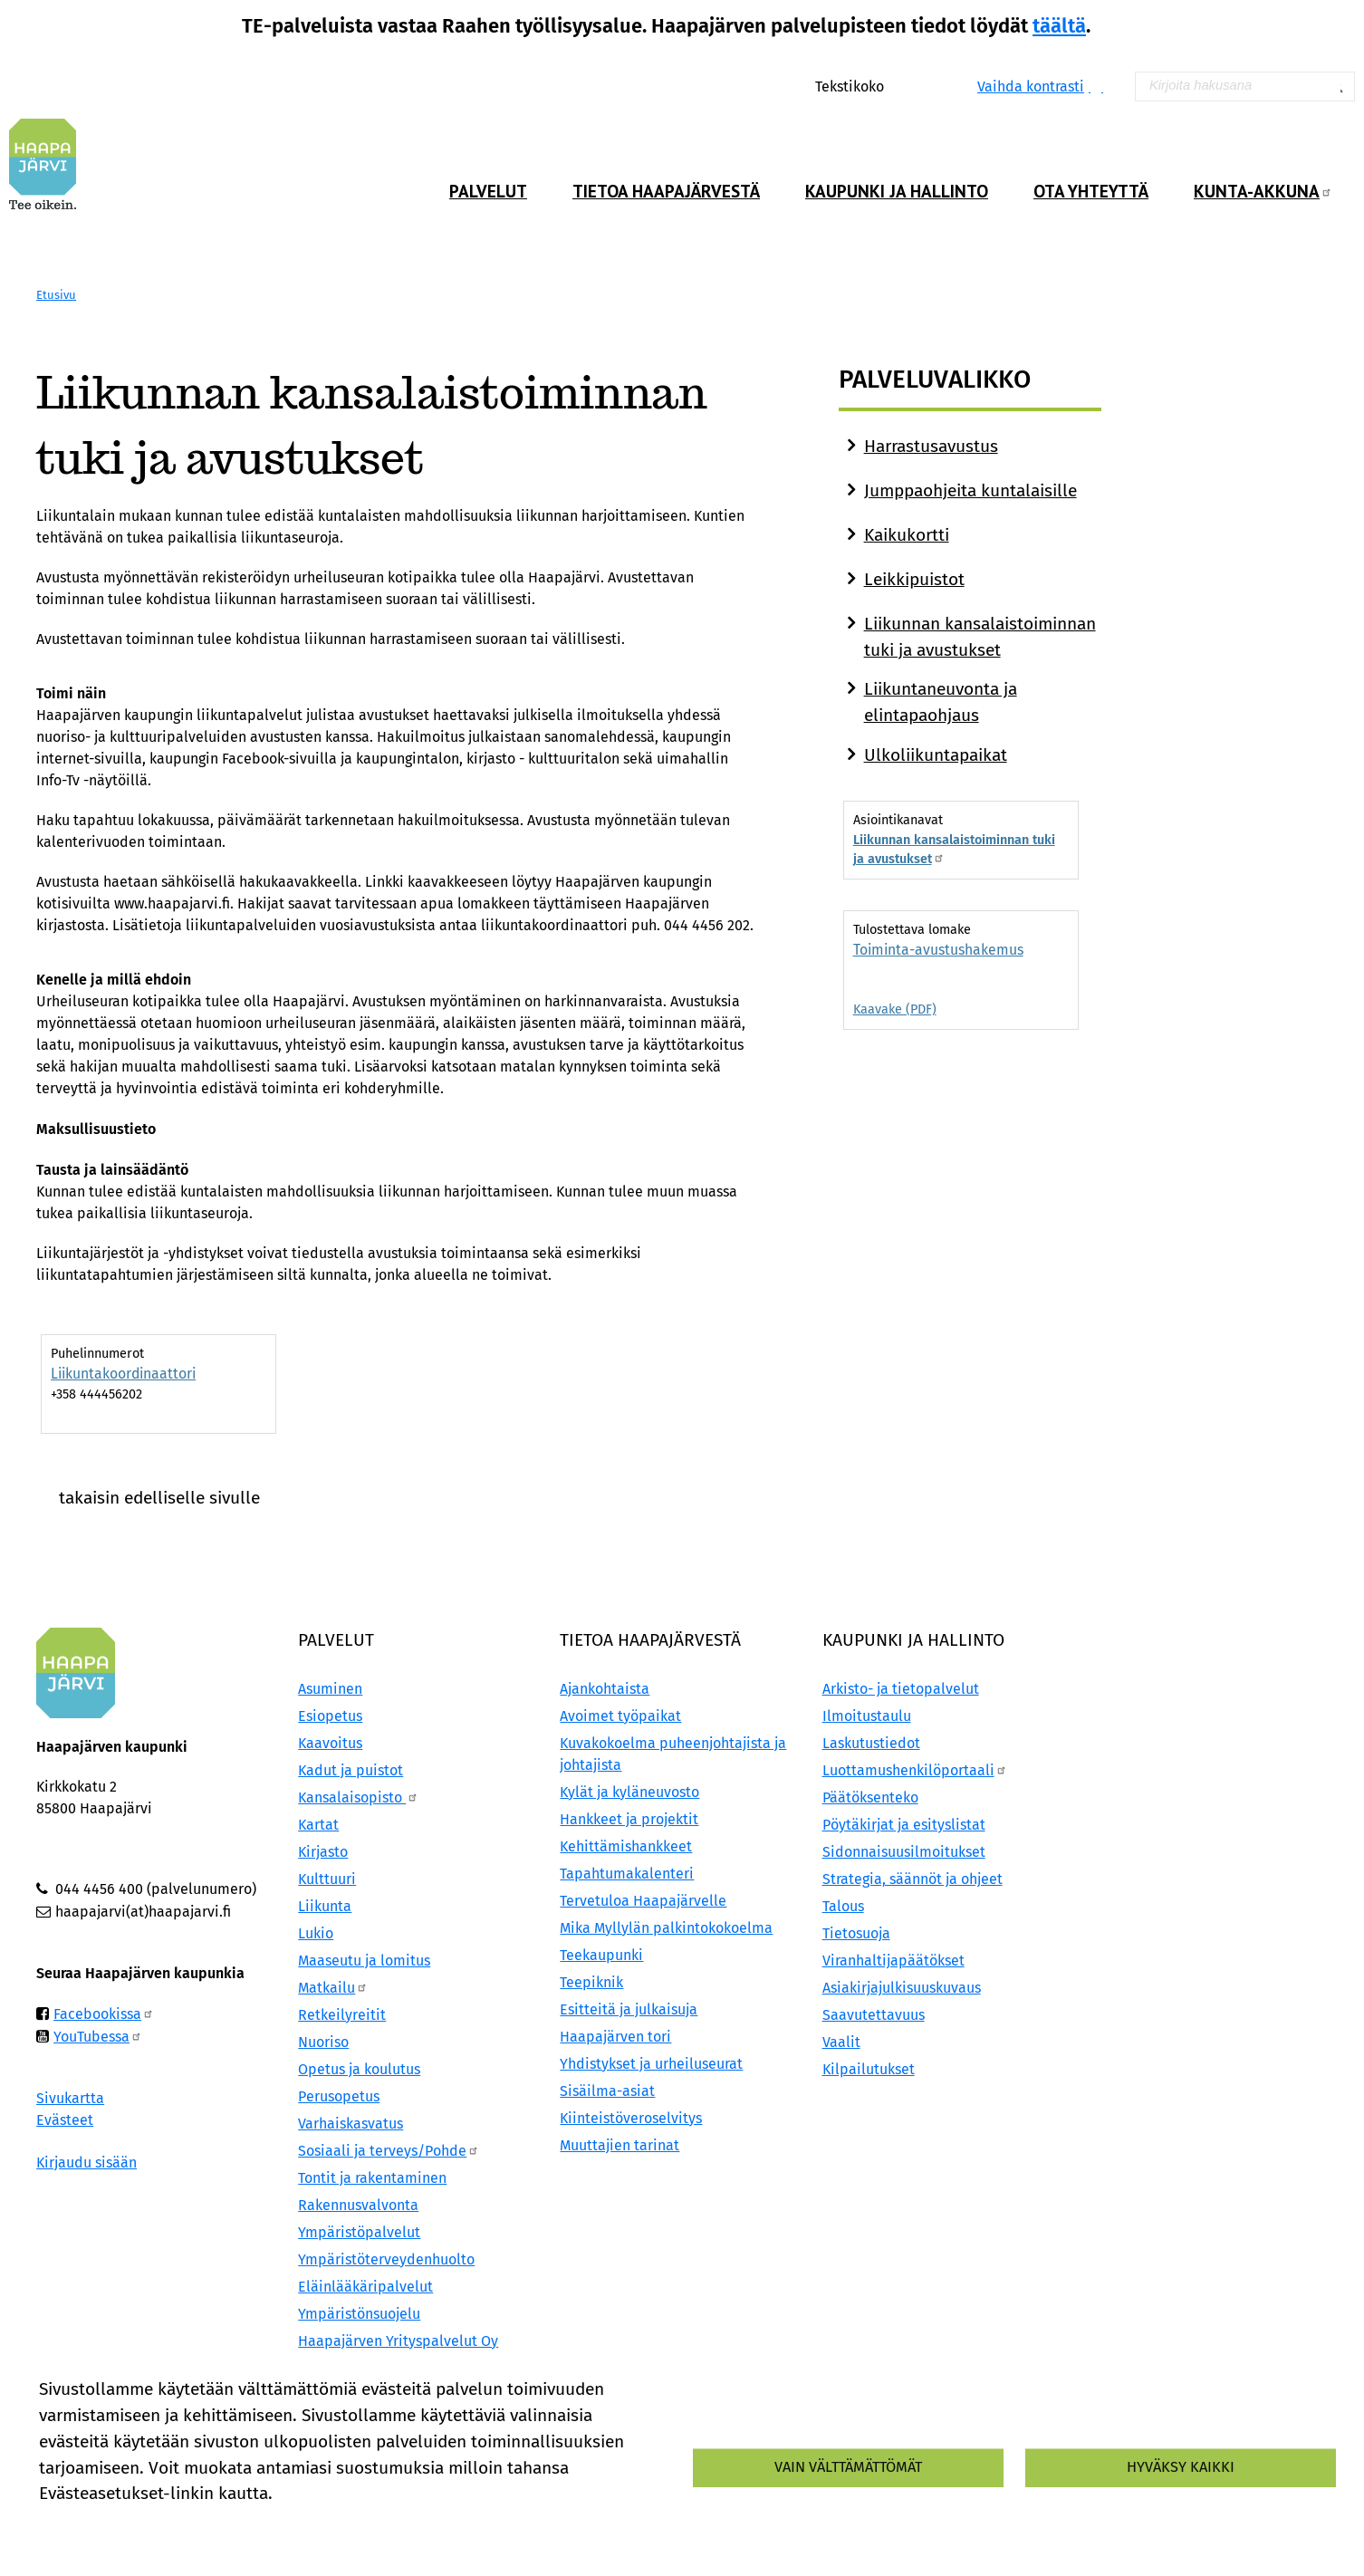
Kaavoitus (330, 1743)
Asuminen (330, 1688)
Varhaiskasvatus (350, 2123)
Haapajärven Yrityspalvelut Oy (398, 2341)
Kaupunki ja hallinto (896, 190)
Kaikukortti (906, 534)
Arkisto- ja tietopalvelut (900, 1688)
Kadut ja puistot (350, 1770)
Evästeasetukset (258, 2524)
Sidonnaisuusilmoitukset (903, 1851)
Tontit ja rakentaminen (372, 2178)
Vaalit (841, 2042)
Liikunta (324, 1906)
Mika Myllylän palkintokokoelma (666, 1928)
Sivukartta (70, 2098)
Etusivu (56, 295)
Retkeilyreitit (342, 2014)
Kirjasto (323, 1851)
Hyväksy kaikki (1180, 2466)
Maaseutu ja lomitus (364, 1960)
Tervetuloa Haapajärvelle (643, 1900)
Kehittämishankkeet (626, 1846)
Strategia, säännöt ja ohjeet (912, 1879)
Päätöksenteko (870, 1797)
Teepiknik (591, 1982)
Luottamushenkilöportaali (914, 1770)
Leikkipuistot (914, 579)
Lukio (315, 1933)
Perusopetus (338, 2096)
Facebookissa (103, 2014)
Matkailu (333, 1987)
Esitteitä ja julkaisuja (628, 2009)
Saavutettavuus (873, 2014)
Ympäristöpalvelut (359, 2232)
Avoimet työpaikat (620, 1716)
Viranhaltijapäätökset (893, 1960)
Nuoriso (323, 2042)
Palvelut (488, 190)
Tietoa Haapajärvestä (666, 190)
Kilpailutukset (868, 2069)
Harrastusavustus (931, 446)
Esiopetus (330, 1716)
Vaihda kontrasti (1030, 86)
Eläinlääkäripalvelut (365, 2286)
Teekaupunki (601, 1955)
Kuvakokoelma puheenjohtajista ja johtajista (673, 1754)
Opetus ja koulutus (359, 2069)
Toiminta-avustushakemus (938, 949)
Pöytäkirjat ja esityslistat (903, 1824)
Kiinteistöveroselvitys (631, 2118)
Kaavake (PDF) (895, 1009)
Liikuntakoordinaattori (123, 1373)
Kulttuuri (327, 1879)
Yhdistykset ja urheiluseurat (651, 2063)
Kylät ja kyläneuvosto (629, 1792)
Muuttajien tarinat (619, 2145)
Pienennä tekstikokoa (932, 85)
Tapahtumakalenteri (627, 1873)
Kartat (318, 1824)
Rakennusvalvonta (358, 2205)
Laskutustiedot (871, 1743)
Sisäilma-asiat (607, 2091)
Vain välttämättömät (848, 2466)
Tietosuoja (856, 1933)
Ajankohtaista (604, 1688)
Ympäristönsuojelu (359, 2313)
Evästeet (64, 2120)
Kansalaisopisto (358, 1797)
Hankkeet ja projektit (629, 1819)
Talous (843, 1906)
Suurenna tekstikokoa (894, 85)
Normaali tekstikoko (913, 85)
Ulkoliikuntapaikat (935, 755)
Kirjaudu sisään (86, 2162)
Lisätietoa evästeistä (109, 2524)
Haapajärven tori (615, 2036)
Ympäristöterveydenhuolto (386, 2259)
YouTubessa (97, 2036)
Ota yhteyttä (1090, 190)
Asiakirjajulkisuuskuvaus (901, 1987)
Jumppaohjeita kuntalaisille (970, 490)
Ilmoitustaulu (866, 1716)
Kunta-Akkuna (1263, 190)
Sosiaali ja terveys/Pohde (388, 2150)
